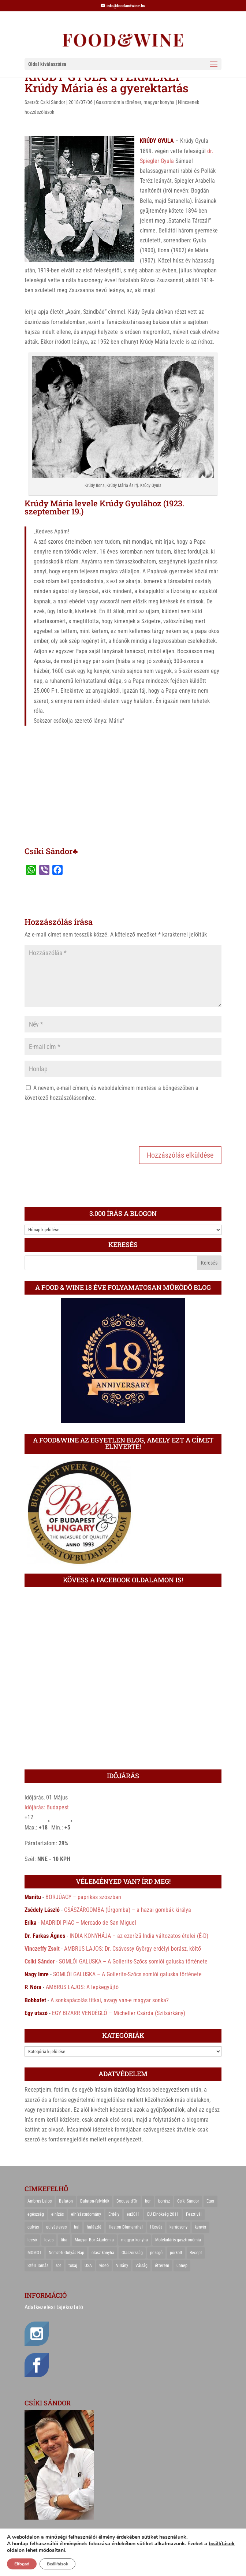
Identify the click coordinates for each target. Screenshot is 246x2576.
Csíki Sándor (52, 102)
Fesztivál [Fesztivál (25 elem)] (194, 2214)
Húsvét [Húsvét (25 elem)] (156, 2227)
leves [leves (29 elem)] (48, 2239)
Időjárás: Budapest (47, 1807)
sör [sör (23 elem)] (58, 2265)
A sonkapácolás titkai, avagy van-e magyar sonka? (110, 2000)
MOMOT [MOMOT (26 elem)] (34, 2252)
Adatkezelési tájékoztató (54, 2307)
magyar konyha (159, 102)
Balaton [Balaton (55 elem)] (66, 2201)
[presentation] (80, 1123)
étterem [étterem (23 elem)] (162, 2265)
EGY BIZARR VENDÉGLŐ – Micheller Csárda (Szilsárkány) (118, 2013)
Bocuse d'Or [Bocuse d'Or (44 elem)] (127, 2201)
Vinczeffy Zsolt (42, 1948)
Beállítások (57, 2564)
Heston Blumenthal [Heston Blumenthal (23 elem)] (126, 2227)
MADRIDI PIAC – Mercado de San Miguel (88, 1922)
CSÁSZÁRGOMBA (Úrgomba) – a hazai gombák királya (127, 1909)
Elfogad (21, 2564)
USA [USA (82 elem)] (88, 2265)
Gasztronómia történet (118, 102)
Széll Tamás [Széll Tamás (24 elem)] (37, 2265)
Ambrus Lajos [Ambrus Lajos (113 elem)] (39, 2201)
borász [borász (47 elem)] (164, 2201)
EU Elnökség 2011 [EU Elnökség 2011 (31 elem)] (163, 2214)
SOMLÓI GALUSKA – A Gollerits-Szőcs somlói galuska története (133, 1961)
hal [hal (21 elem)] (76, 2227)
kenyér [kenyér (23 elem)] (200, 2227)
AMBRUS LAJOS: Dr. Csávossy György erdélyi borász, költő (132, 1948)
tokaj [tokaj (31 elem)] (72, 2265)
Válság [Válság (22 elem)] (141, 2265)
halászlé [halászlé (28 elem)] (94, 2227)
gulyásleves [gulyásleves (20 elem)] (56, 2227)
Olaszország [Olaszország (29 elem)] (132, 2252)
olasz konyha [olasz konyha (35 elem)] (103, 2252)
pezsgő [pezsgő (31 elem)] (156, 2252)
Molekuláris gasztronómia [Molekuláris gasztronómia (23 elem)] (178, 2239)
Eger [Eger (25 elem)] (210, 2201)
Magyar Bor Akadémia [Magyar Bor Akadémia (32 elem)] (94, 2239)
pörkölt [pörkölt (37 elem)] (176, 2252)
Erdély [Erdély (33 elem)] (113, 2214)
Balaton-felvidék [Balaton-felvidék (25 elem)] (94, 2201)
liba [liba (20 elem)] (64, 2239)
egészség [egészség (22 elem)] (35, 2214)
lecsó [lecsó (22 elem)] (32, 2239)
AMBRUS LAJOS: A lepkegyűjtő (82, 1987)
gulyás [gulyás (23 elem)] (33, 2227)
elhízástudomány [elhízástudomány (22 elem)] (86, 2214)
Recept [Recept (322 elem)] (196, 2252)
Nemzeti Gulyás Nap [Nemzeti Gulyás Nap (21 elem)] (66, 2252)
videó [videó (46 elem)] (104, 2265)
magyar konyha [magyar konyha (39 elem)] (134, 2239)
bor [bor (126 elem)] (148, 2201)
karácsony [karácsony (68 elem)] (178, 2227)
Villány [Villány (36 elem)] (122, 2265)
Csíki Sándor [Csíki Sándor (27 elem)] (188, 2201)
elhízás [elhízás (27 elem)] (57, 2214)
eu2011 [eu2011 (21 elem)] (133, 2214)
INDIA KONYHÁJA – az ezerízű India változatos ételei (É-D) (139, 1935)
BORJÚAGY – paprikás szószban (83, 1897)
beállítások (222, 2543)
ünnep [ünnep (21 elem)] (181, 2265)
